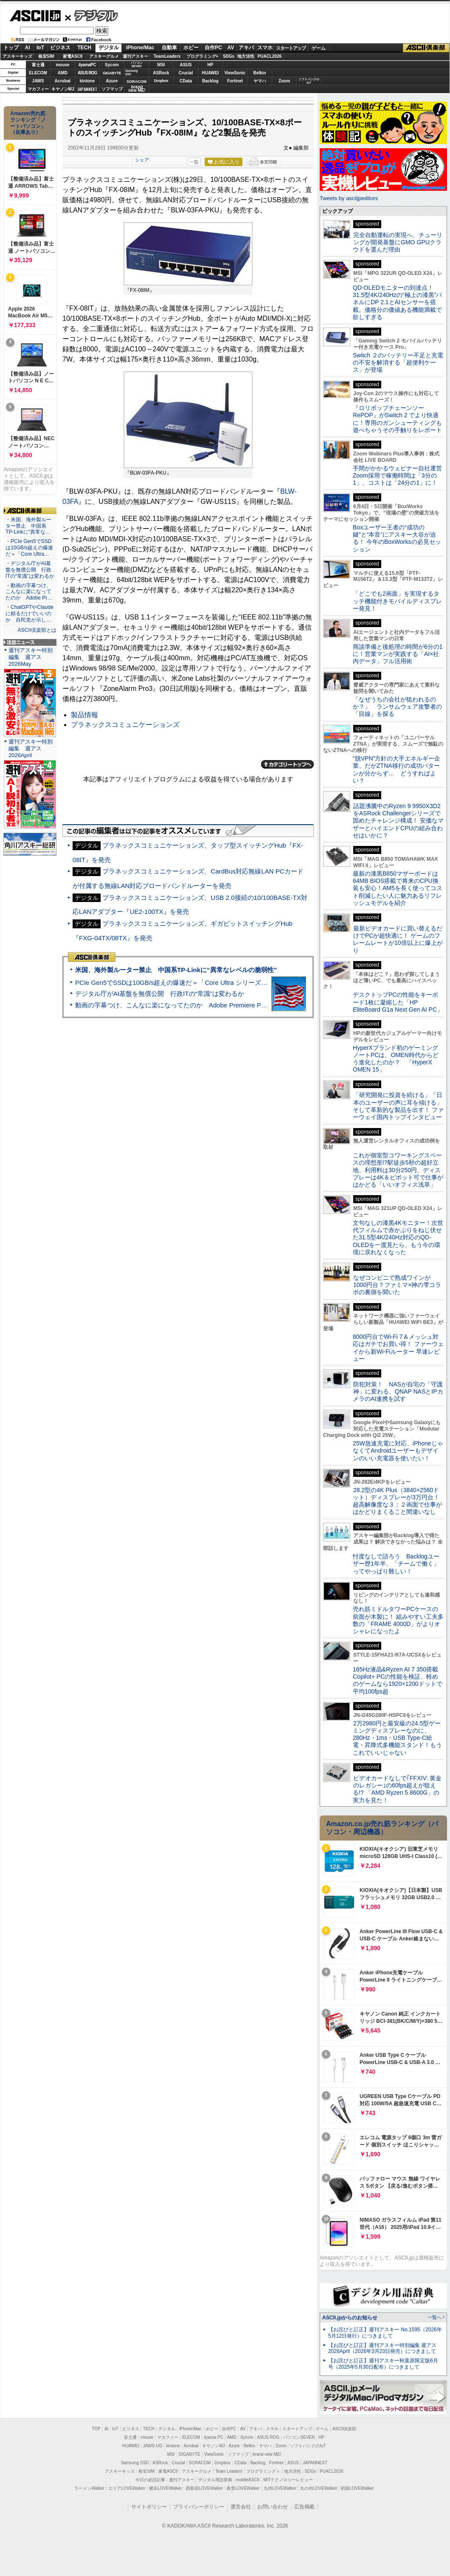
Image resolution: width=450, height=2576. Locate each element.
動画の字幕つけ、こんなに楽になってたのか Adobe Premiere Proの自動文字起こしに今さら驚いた (218, 1005)
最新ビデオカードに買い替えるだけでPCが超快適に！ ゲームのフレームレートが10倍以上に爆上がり (398, 939)
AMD (63, 73)
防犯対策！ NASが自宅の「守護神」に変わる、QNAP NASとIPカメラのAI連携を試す (398, 1392)
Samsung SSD (135, 2462)
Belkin (259, 73)
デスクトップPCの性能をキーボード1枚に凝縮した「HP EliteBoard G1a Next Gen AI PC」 (398, 1002)
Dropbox (161, 81)
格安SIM (46, 56)
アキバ (246, 48)
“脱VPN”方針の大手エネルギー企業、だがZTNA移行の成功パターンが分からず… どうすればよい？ (396, 769)
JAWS (38, 81)
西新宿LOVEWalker (204, 2488)
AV (231, 48)
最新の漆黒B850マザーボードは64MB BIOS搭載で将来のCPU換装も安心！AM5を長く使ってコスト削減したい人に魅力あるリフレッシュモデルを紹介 (397, 888)
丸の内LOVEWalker (318, 2488)
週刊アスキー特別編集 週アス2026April (30, 748)
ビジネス (60, 48)
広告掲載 (304, 2507)
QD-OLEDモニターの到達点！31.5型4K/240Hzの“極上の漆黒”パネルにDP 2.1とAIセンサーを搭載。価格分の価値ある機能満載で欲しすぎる (397, 302)
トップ (11, 48)
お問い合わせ (272, 2507)
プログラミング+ (202, 56)
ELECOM (38, 73)
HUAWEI (210, 73)
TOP (96, 2428)
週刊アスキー (135, 56)
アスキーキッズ (17, 56)
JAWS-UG (153, 2445)
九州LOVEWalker (280, 2488)
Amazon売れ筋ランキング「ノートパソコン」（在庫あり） (28, 122)
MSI (161, 64)
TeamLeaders (167, 56)
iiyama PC (213, 2437)
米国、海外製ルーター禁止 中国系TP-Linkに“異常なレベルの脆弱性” (176, 969)
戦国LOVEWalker (357, 2488)
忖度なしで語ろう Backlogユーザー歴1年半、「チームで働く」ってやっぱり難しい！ (396, 1564)
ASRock (161, 73)
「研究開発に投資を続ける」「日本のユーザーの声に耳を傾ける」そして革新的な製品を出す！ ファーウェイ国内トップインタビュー (398, 1105)
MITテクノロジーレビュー (288, 2479)
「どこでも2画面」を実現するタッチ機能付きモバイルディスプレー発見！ (397, 601)
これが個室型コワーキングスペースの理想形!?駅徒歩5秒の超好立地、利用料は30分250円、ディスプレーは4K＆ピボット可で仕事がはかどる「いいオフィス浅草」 (398, 1170)
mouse (62, 64)
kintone (87, 81)
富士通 (38, 64)
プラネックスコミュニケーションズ (125, 724)
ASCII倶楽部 (426, 48)
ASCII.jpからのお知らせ (349, 2318)
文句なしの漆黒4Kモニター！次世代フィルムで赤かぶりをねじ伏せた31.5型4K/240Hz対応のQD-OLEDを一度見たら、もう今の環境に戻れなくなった (398, 1237)
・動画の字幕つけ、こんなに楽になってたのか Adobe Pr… (29, 591)
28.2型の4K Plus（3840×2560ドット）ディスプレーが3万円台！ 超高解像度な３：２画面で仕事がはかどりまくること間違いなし (397, 1501)
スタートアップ (291, 48)
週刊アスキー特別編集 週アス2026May (30, 657)
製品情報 (84, 714)
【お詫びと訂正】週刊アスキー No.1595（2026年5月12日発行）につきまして (385, 2333)
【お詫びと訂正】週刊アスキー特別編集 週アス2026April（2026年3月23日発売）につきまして (382, 2348)
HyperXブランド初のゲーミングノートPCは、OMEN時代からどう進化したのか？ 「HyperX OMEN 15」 (396, 1058)
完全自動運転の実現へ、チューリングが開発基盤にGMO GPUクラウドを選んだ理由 (397, 242)
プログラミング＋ (263, 2471)
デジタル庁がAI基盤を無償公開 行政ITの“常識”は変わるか (159, 993)
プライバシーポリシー (198, 2507)
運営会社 (241, 2507)
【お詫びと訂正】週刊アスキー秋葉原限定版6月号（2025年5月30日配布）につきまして (383, 2364)
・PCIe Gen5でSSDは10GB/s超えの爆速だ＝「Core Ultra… (29, 547)
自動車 (169, 48)
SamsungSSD (131, 72)
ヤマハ (259, 81)
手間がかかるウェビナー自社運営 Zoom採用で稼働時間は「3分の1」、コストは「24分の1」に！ (400, 475)
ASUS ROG (87, 73)
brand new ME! (267, 2454)
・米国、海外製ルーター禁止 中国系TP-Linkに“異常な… (28, 526)
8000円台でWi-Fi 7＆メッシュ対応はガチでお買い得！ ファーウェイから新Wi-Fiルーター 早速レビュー (398, 1347)
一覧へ (435, 2317)
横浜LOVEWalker (165, 2488)
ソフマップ (112, 89)
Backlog (210, 81)
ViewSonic (235, 73)
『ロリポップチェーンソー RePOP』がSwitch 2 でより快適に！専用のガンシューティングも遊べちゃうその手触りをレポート (397, 418)
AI (27, 48)
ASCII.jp (35, 15)
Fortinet (235, 81)
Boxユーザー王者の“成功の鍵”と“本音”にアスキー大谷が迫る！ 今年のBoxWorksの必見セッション (397, 538)
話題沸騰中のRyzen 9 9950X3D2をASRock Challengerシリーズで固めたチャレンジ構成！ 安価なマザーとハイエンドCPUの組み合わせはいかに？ (398, 821)
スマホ (265, 48)
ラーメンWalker (89, 2488)
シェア (142, 159)
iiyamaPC (87, 64)
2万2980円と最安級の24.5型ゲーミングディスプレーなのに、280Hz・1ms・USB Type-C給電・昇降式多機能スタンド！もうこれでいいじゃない (397, 1738)
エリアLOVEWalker (126, 2488)
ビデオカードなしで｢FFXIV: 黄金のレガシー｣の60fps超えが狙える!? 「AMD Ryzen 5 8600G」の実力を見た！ (397, 1789)
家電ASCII (73, 56)
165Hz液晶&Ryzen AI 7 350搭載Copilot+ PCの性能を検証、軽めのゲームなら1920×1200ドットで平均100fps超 (397, 1680)
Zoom (284, 81)
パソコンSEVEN (137, 64)
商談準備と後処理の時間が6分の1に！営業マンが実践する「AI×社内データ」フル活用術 (398, 654)
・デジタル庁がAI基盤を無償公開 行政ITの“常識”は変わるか (30, 569)
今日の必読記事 (150, 2479)
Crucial (186, 73)
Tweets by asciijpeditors (349, 198)
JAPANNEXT (87, 89)
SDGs (228, 56)
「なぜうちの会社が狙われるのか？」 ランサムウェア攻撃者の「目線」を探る (397, 707)
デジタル (91, 15)
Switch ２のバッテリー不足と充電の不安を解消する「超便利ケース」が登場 (398, 362)
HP (211, 64)
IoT (40, 48)
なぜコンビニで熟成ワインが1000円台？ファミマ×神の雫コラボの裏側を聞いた (397, 1285)
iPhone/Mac (140, 48)
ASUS (186, 64)
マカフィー (38, 89)
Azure (112, 81)
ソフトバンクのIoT (308, 81)
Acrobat (63, 81)
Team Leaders (228, 2471)
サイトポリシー (149, 2507)
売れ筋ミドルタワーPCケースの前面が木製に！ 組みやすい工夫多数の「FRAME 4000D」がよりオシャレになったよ (398, 1620)
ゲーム (319, 48)
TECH (84, 48)
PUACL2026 (270, 56)
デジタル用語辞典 (215, 2479)
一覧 (194, 161)
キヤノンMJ (62, 89)
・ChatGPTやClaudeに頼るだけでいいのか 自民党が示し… (29, 613)
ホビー (191, 48)
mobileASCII (248, 2479)
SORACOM (200, 2462)
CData (186, 81)
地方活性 (245, 56)
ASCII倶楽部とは (36, 630)
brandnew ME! (137, 89)
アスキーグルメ (104, 56)
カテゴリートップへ (287, 764)
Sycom (112, 64)
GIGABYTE (112, 73)
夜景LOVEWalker (243, 2488)
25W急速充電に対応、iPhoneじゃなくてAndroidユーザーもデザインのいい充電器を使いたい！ (398, 1451)
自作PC (213, 48)
